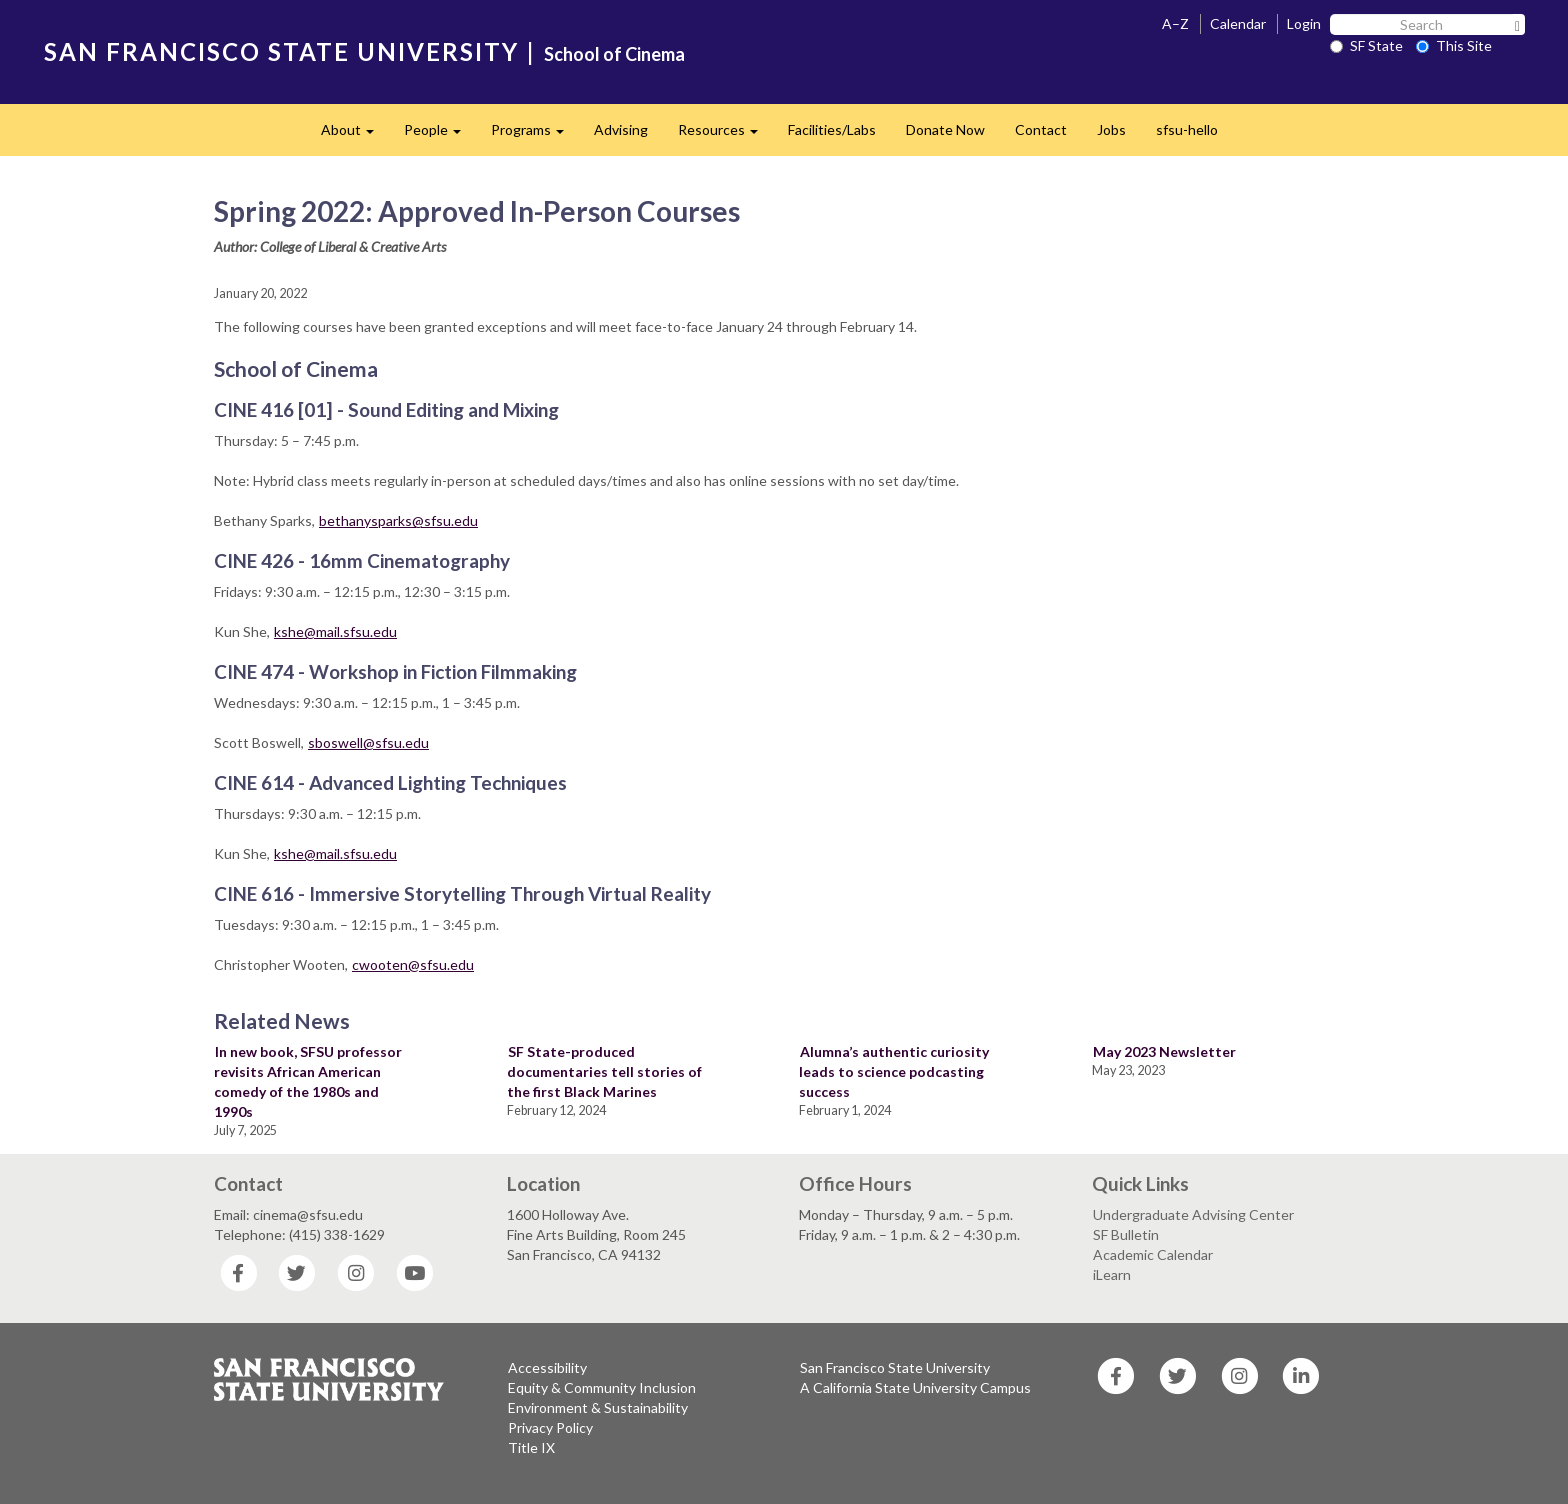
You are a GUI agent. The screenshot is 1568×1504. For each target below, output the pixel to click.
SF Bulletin (1126, 1234)
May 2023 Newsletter (1164, 1051)
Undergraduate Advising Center (1193, 1214)
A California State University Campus (915, 1387)
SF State (1366, 45)
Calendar (1238, 23)
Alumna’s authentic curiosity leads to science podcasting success (894, 1071)
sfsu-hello (1187, 129)
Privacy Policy (550, 1427)
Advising (621, 129)
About (355, 135)
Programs (535, 135)
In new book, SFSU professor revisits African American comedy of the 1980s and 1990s (308, 1081)
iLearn (1112, 1274)
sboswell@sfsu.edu (368, 742)
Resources (725, 135)
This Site (1454, 45)
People (440, 135)
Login (1304, 23)
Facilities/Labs (832, 129)
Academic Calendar (1153, 1254)
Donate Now (945, 129)
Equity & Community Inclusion (602, 1387)
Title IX (531, 1447)
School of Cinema (614, 54)
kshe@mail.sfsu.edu (335, 631)
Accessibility (547, 1367)
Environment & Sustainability (598, 1407)
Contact (1041, 129)
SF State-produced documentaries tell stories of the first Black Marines (604, 1071)
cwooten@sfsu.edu (413, 964)
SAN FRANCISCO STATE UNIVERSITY (281, 51)
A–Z (1175, 23)
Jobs (1111, 129)
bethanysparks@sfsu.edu (398, 520)
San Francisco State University (895, 1367)
